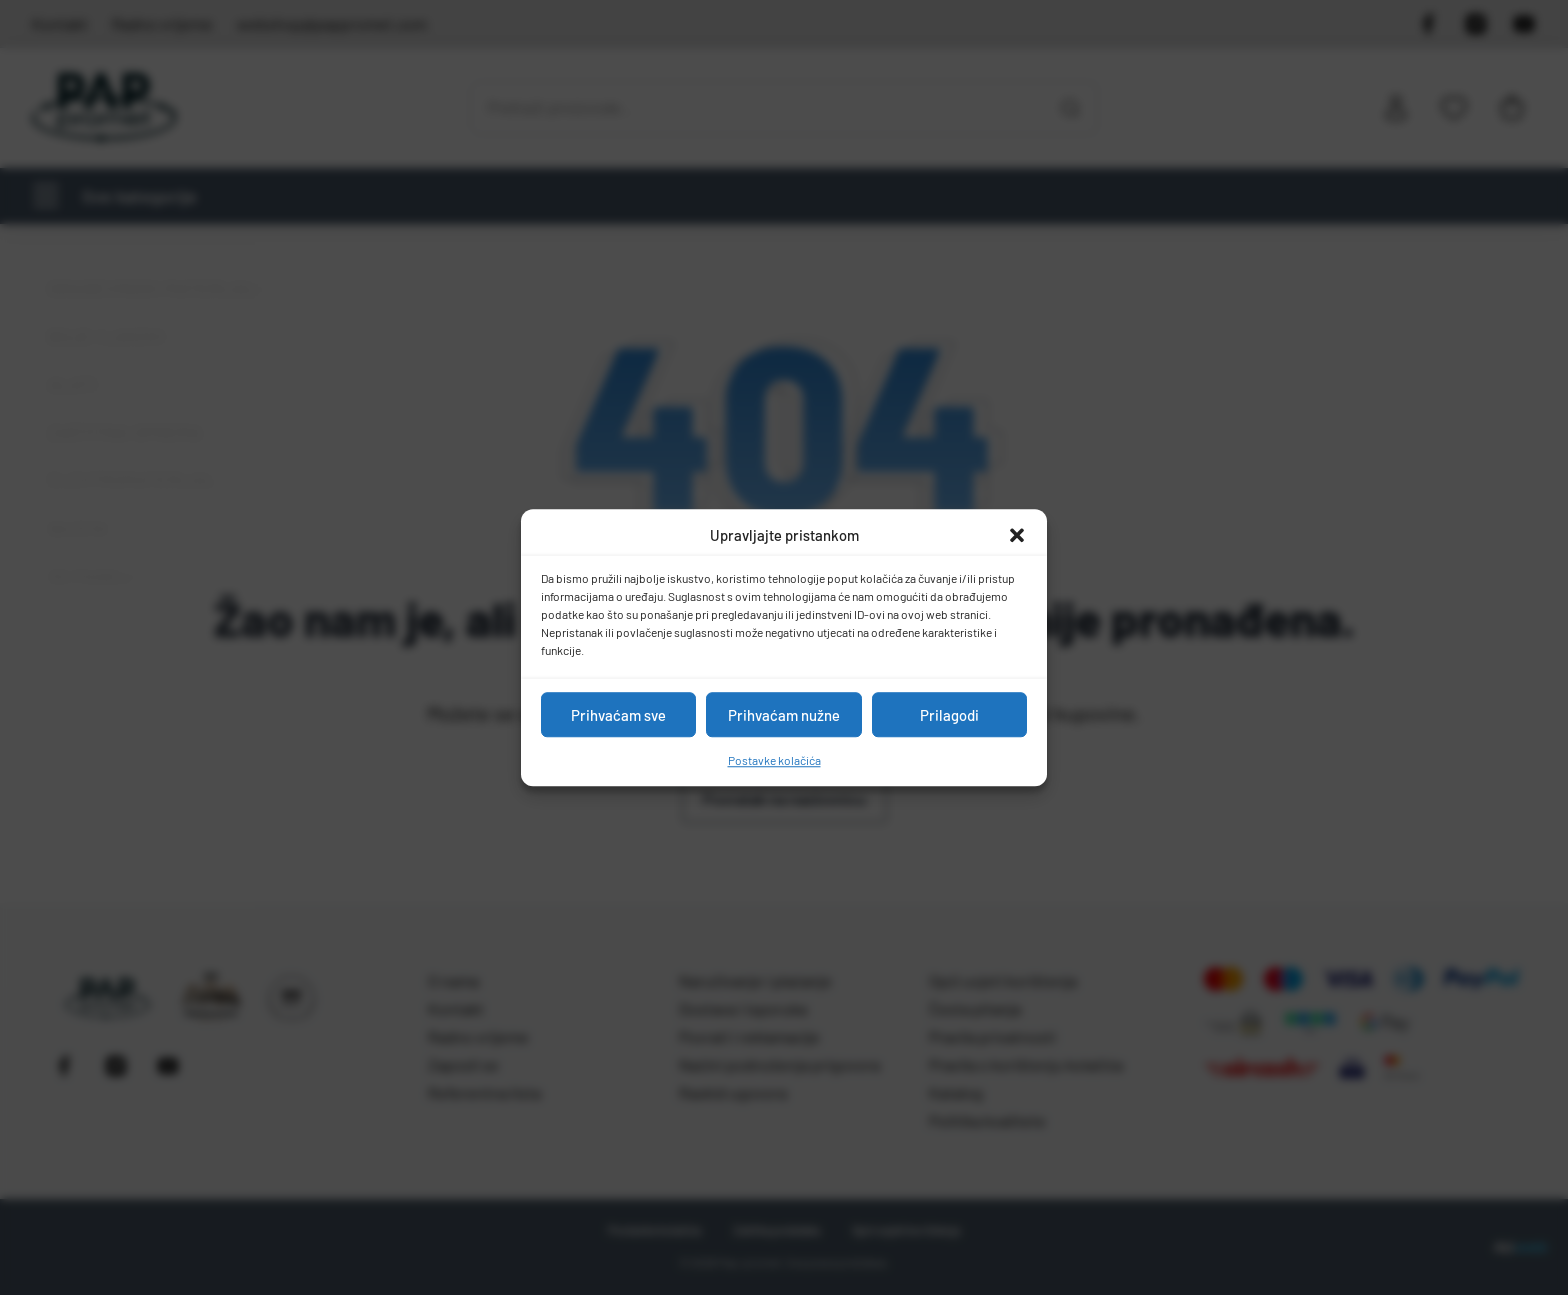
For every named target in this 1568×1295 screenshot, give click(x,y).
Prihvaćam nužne (784, 715)
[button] (1017, 535)
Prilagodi (949, 715)
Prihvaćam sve (618, 715)
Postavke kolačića (774, 760)
